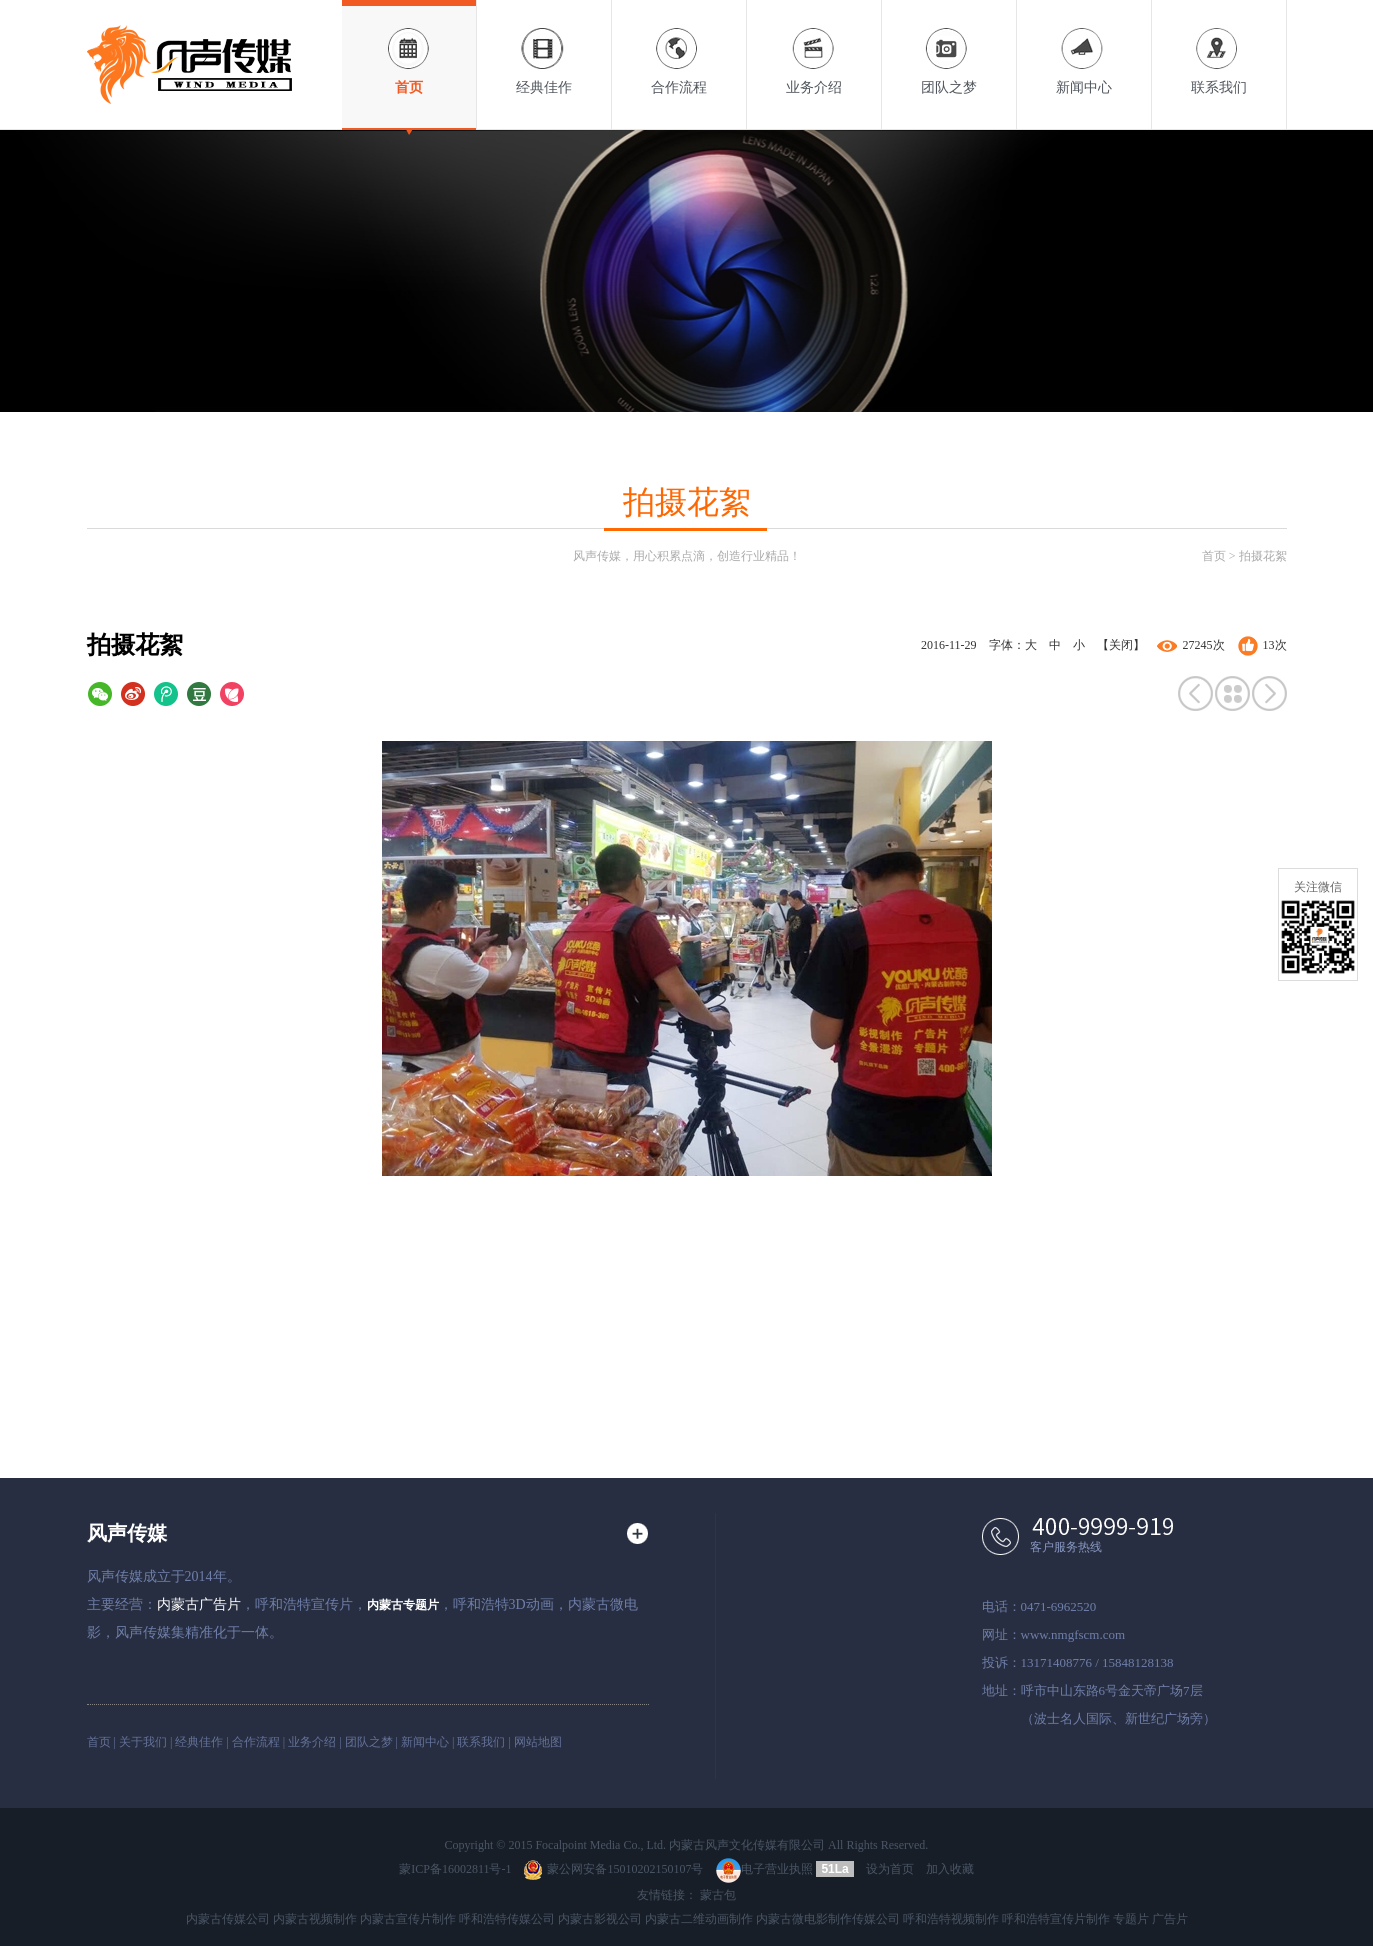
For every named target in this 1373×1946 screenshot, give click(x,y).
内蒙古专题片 (403, 1605)
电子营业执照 (764, 1869)
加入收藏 (950, 1869)
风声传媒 (127, 1533)
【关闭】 (1121, 645)
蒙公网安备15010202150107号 (613, 1869)
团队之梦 (949, 47)
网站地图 (538, 1742)
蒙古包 (718, 1895)
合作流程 (679, 47)
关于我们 (143, 1742)
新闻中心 (1084, 47)
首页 (409, 47)
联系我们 (1219, 47)
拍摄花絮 (1263, 556)
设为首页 (890, 1869)
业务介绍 (814, 47)
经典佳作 (544, 47)
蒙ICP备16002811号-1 (455, 1869)
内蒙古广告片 (199, 1604)
